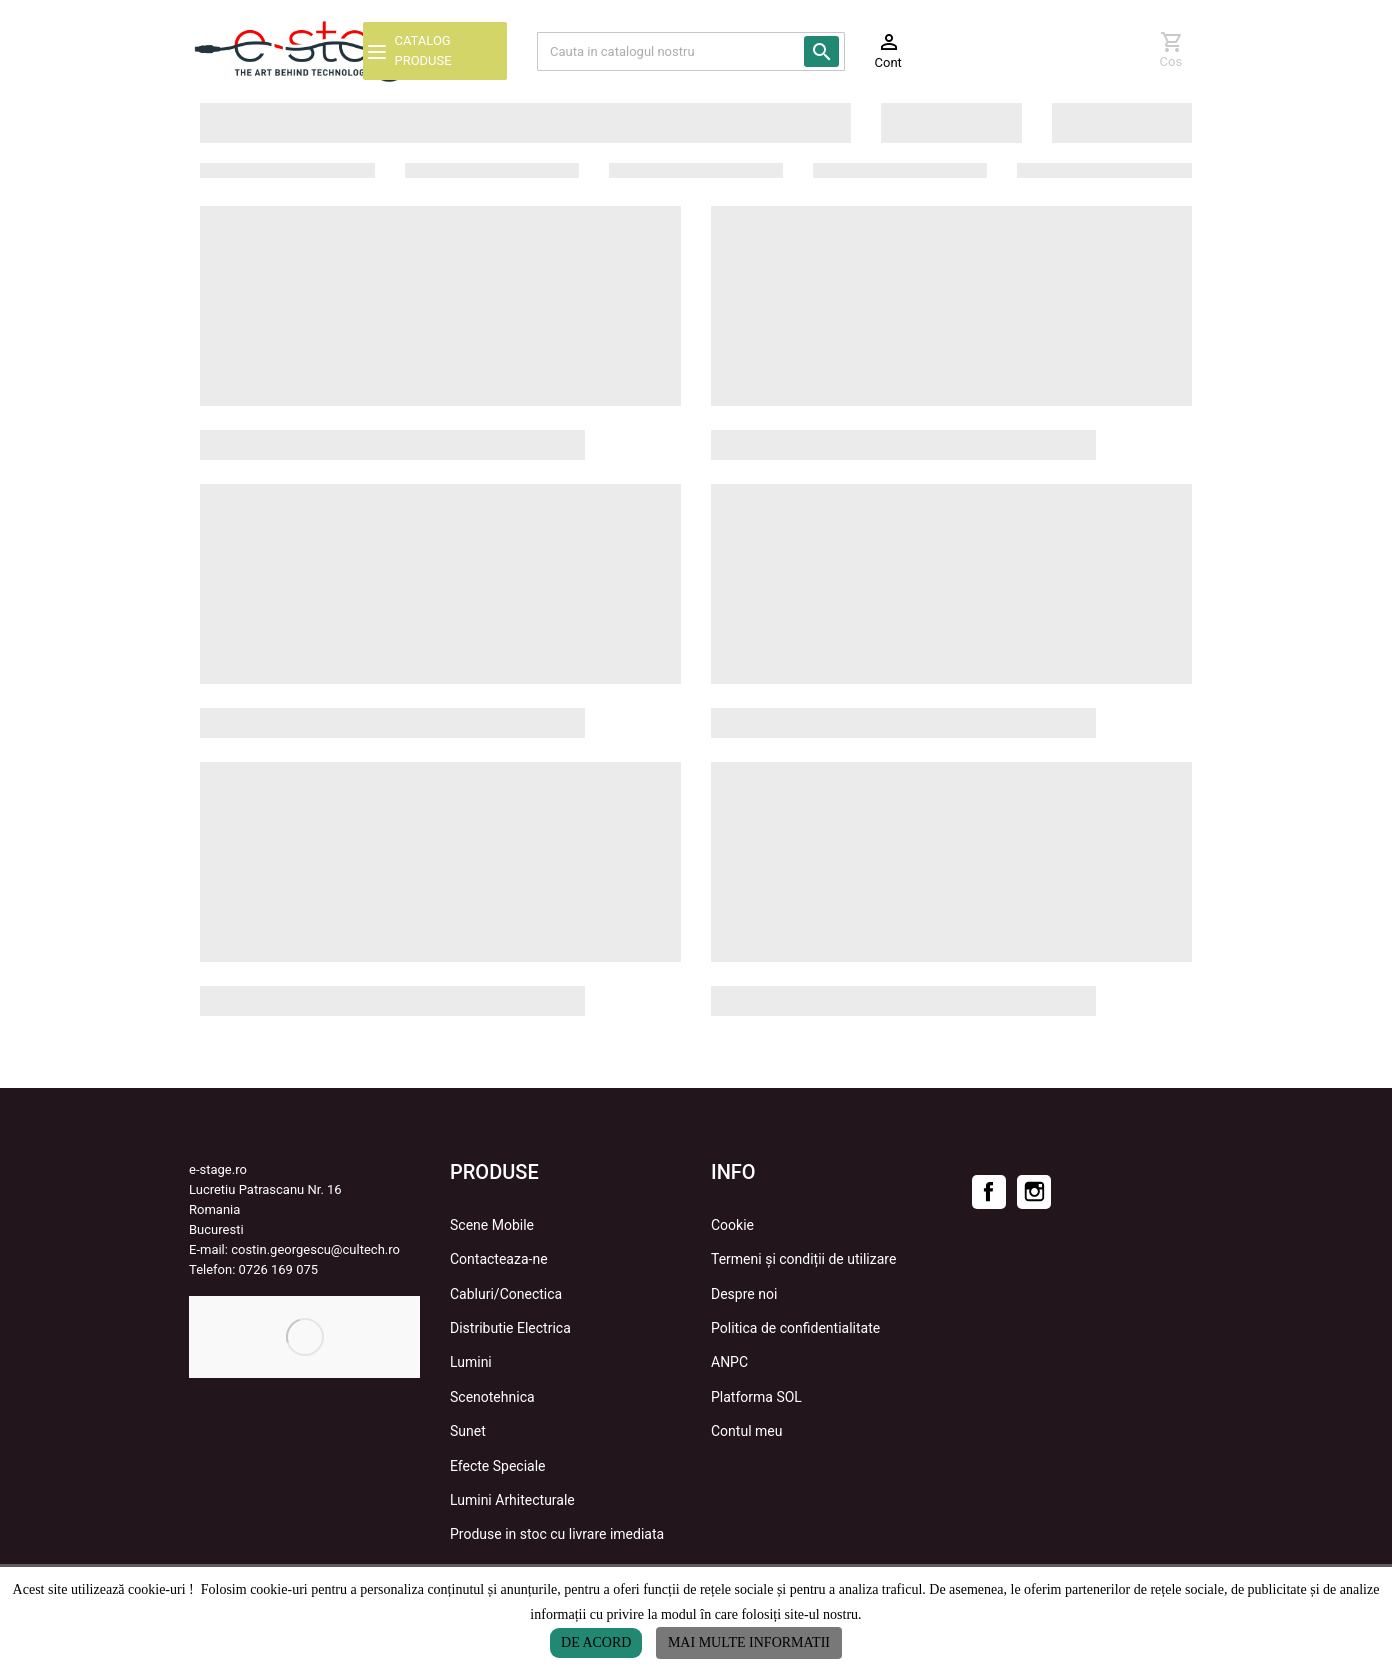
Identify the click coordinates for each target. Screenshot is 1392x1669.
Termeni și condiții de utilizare (803, 1259)
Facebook (989, 1192)
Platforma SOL (756, 1397)
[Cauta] (691, 51)
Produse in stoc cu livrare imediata (557, 1534)
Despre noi (744, 1294)
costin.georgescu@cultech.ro (315, 1249)
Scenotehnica (492, 1397)
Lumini (471, 1362)
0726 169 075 (279, 1269)
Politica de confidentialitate (795, 1328)
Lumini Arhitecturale (512, 1500)
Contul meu (746, 1431)
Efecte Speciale (498, 1466)
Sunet (468, 1431)
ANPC (729, 1362)
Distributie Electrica (510, 1328)
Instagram (1034, 1192)
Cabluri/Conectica (506, 1294)
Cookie (732, 1225)
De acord (596, 1642)
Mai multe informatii (749, 1642)
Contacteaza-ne (499, 1259)
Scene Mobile (492, 1225)
